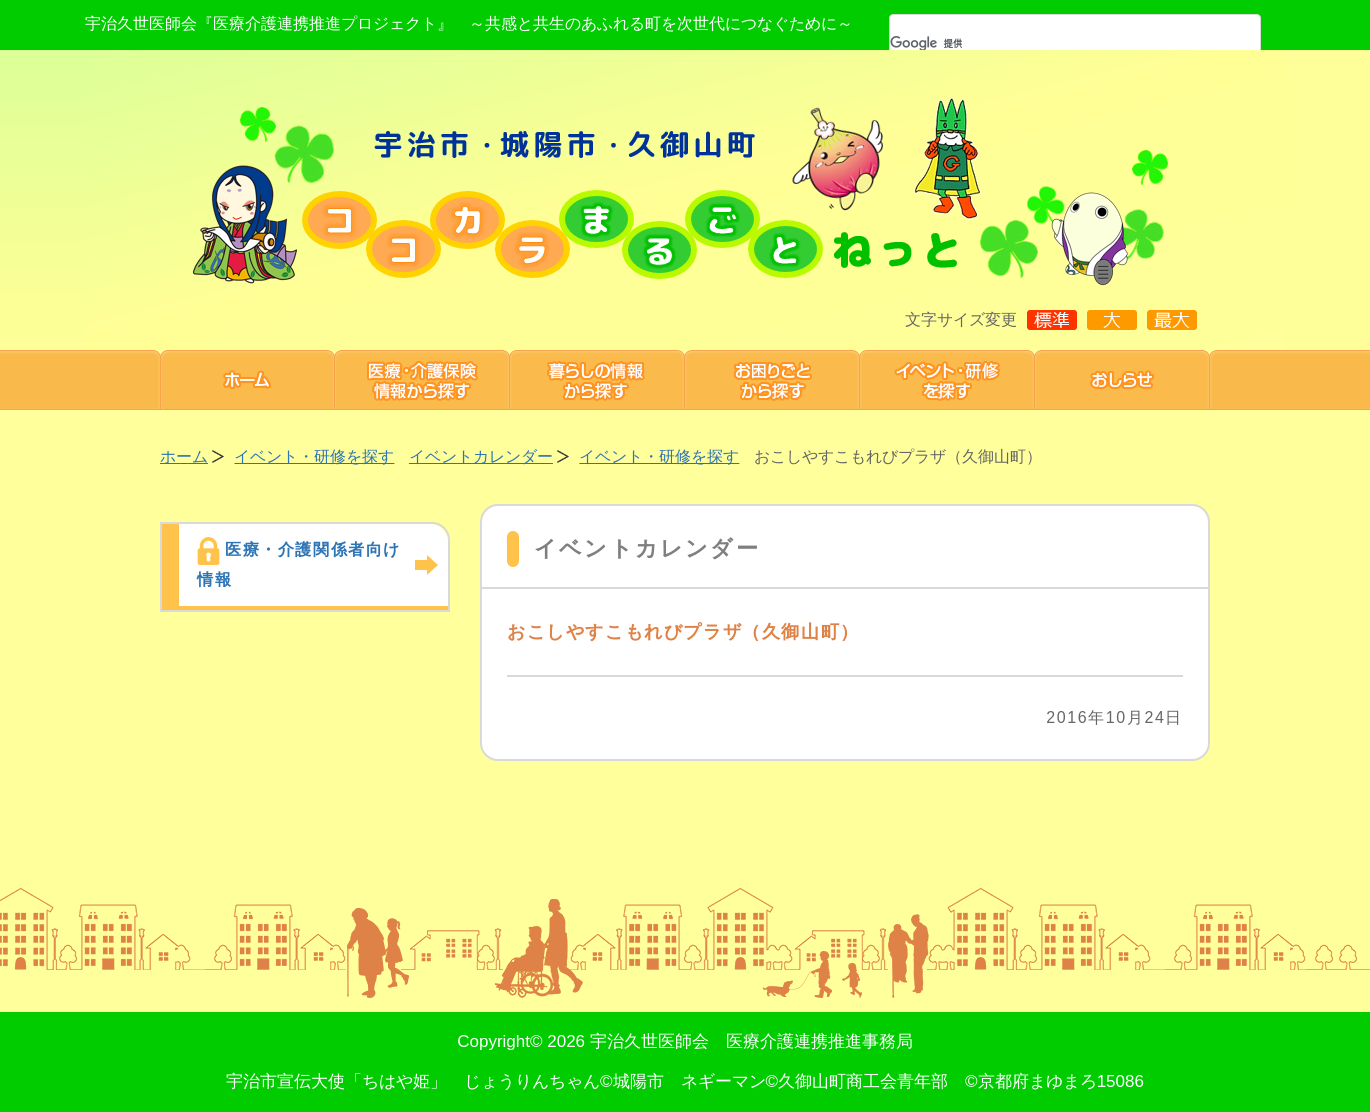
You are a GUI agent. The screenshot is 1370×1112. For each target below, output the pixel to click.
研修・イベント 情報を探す (947, 380)
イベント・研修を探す (314, 456)
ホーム (247, 380)
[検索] (1049, 43)
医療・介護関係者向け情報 (299, 564)
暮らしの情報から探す (597, 380)
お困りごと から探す (772, 380)
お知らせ (1122, 380)
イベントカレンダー (481, 456)
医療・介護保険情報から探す (422, 380)
